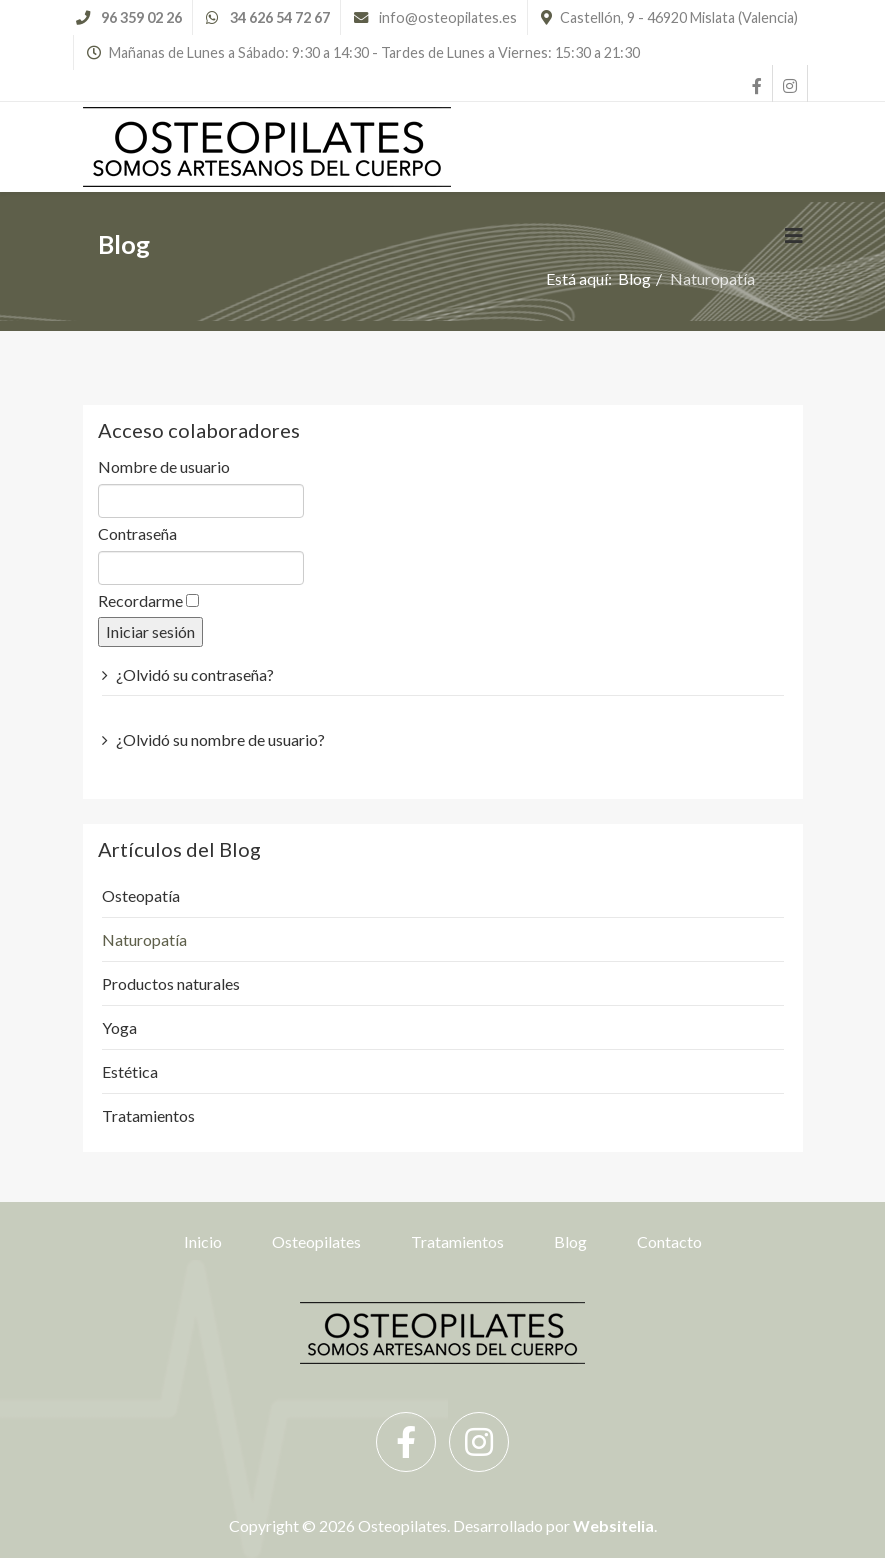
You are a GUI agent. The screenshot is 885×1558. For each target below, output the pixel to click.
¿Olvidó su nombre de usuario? (220, 739)
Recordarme (140, 600)
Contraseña (137, 533)
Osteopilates (316, 1241)
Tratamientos (457, 1241)
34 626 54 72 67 (280, 17)
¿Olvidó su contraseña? (195, 674)
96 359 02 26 (141, 17)
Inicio (203, 1241)
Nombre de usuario (164, 466)
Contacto (669, 1241)
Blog (570, 1241)
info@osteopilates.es (448, 17)
